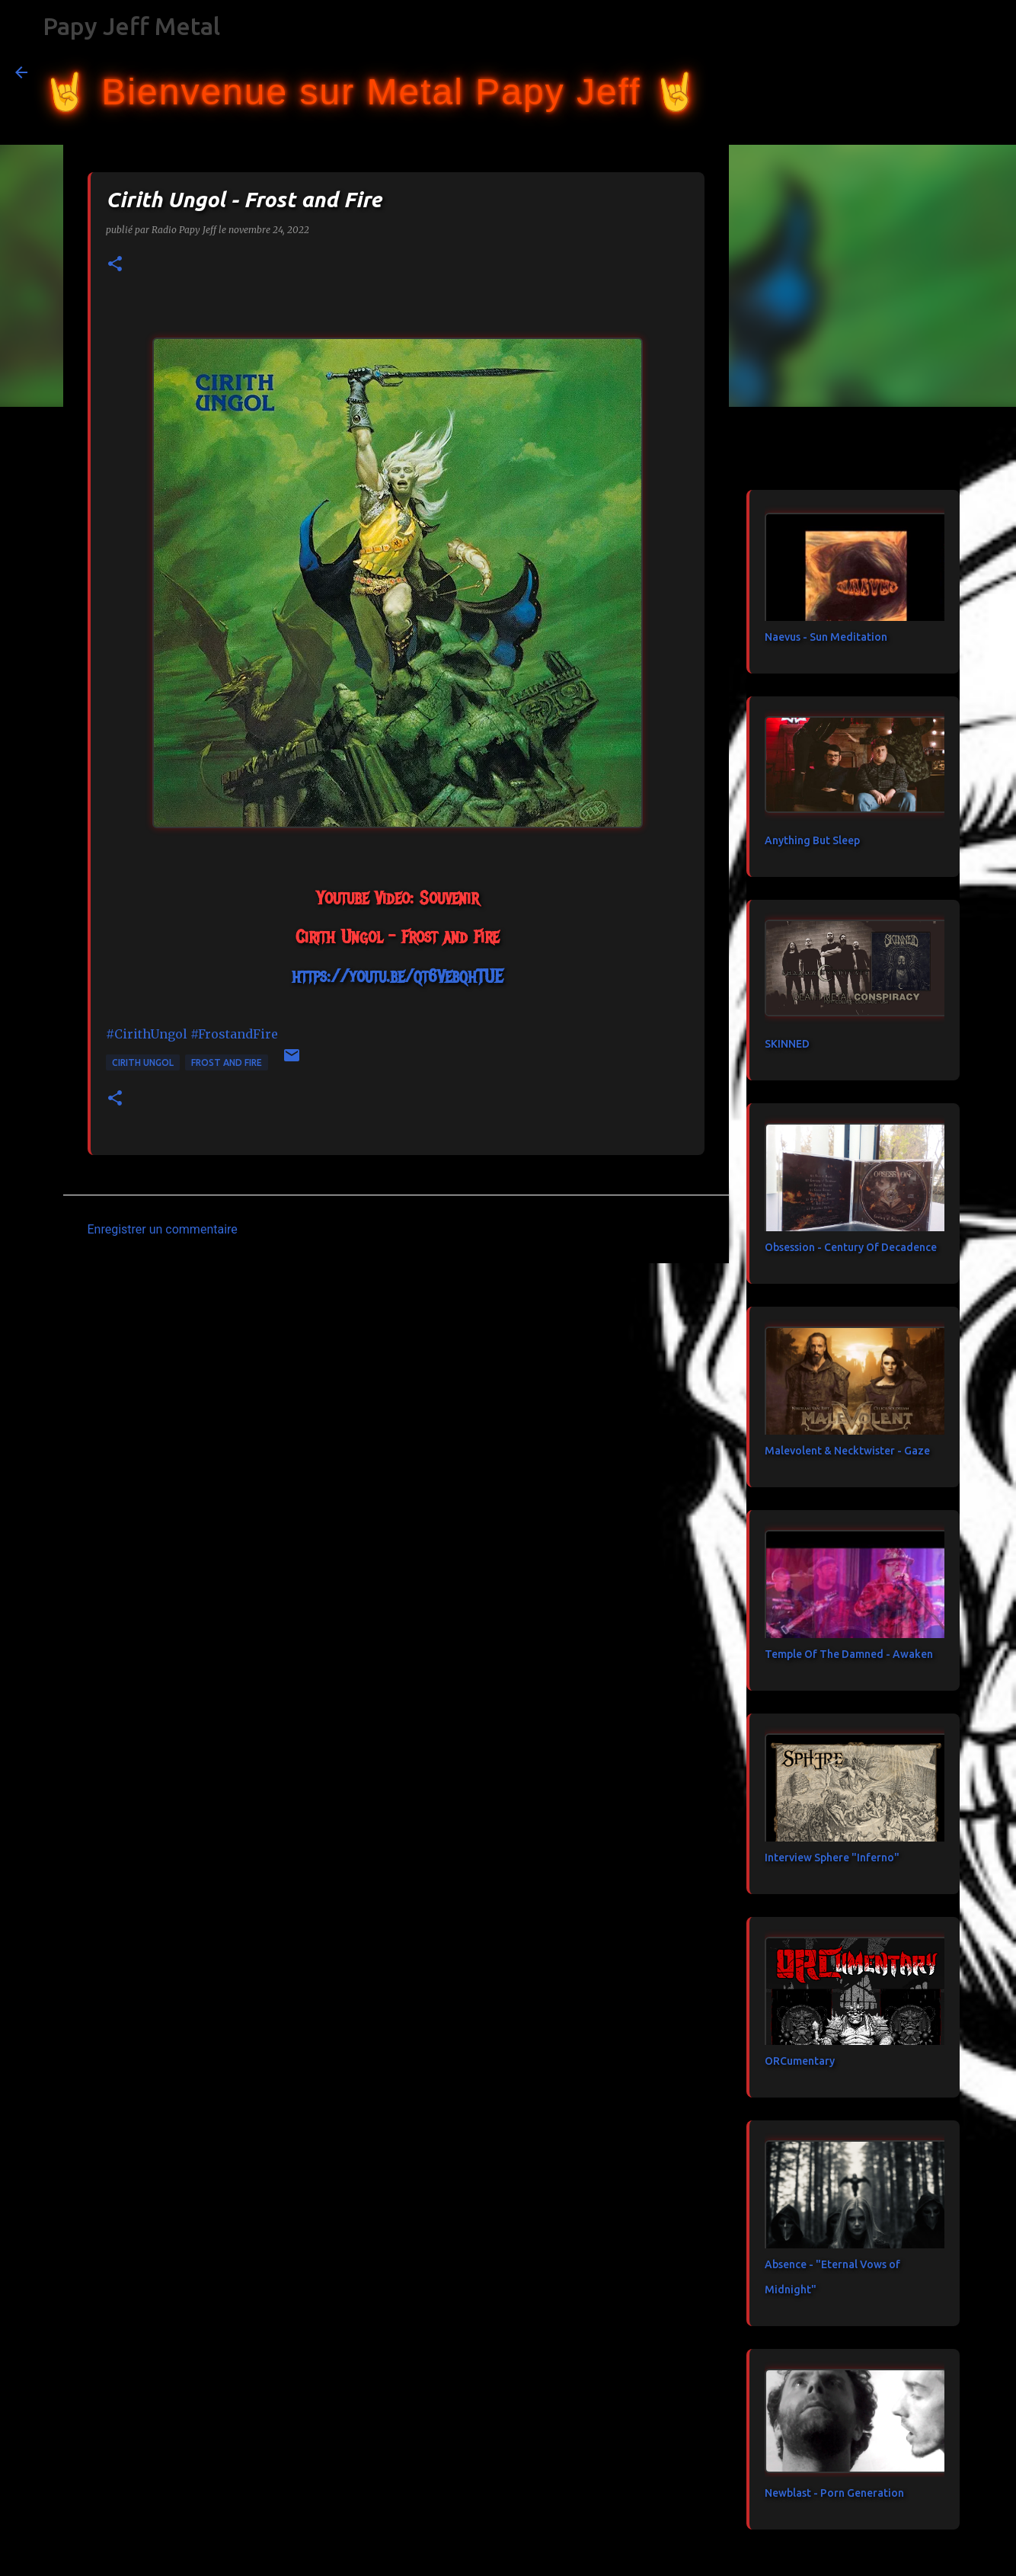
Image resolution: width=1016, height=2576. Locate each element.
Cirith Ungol (143, 1062)
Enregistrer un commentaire (163, 1229)
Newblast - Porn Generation (834, 2493)
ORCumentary (800, 2061)
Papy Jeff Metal (131, 26)
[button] (115, 264)
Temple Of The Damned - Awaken (849, 1654)
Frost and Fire (226, 1062)
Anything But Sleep (812, 840)
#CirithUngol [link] (146, 1034)
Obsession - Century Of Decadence (851, 1247)
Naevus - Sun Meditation (826, 637)
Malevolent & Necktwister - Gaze (847, 1451)
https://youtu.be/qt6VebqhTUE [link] (397, 976)
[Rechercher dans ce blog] (924, 72)
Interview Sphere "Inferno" (832, 1857)
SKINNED (787, 1044)
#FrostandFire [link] (234, 1034)
